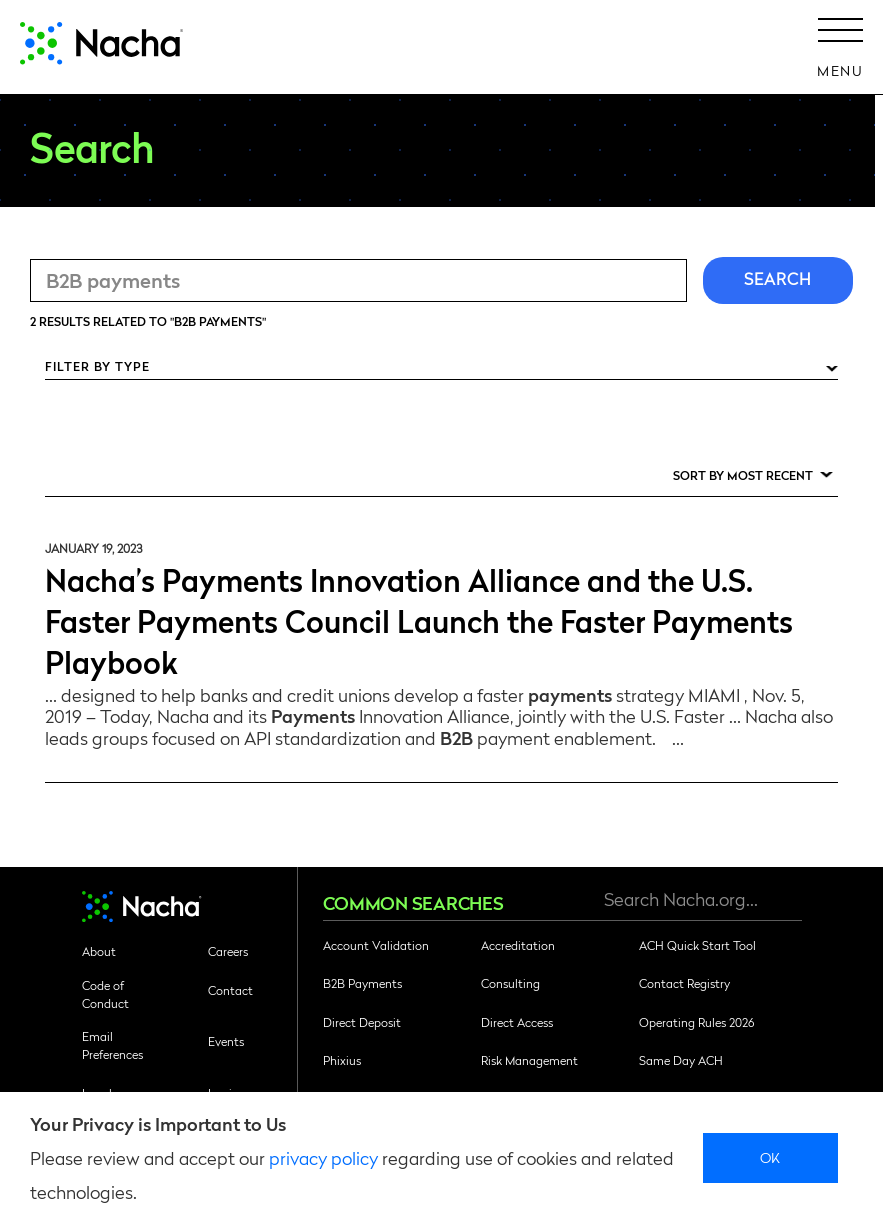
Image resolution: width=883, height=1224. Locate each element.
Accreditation (518, 945)
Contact (230, 990)
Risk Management (529, 1060)
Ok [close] (770, 1157)
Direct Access (517, 1022)
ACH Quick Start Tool (697, 945)
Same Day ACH (681, 1060)
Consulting (510, 983)
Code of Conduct (105, 994)
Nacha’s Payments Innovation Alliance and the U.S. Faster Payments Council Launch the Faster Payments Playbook (419, 619)
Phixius (342, 1060)
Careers (228, 951)
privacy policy (323, 1157)
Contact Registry (684, 983)
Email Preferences (112, 1045)
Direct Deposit (362, 1022)
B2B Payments (362, 983)
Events (226, 1041)
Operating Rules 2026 (696, 1022)
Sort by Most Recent (743, 475)
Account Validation (376, 945)
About (99, 951)
